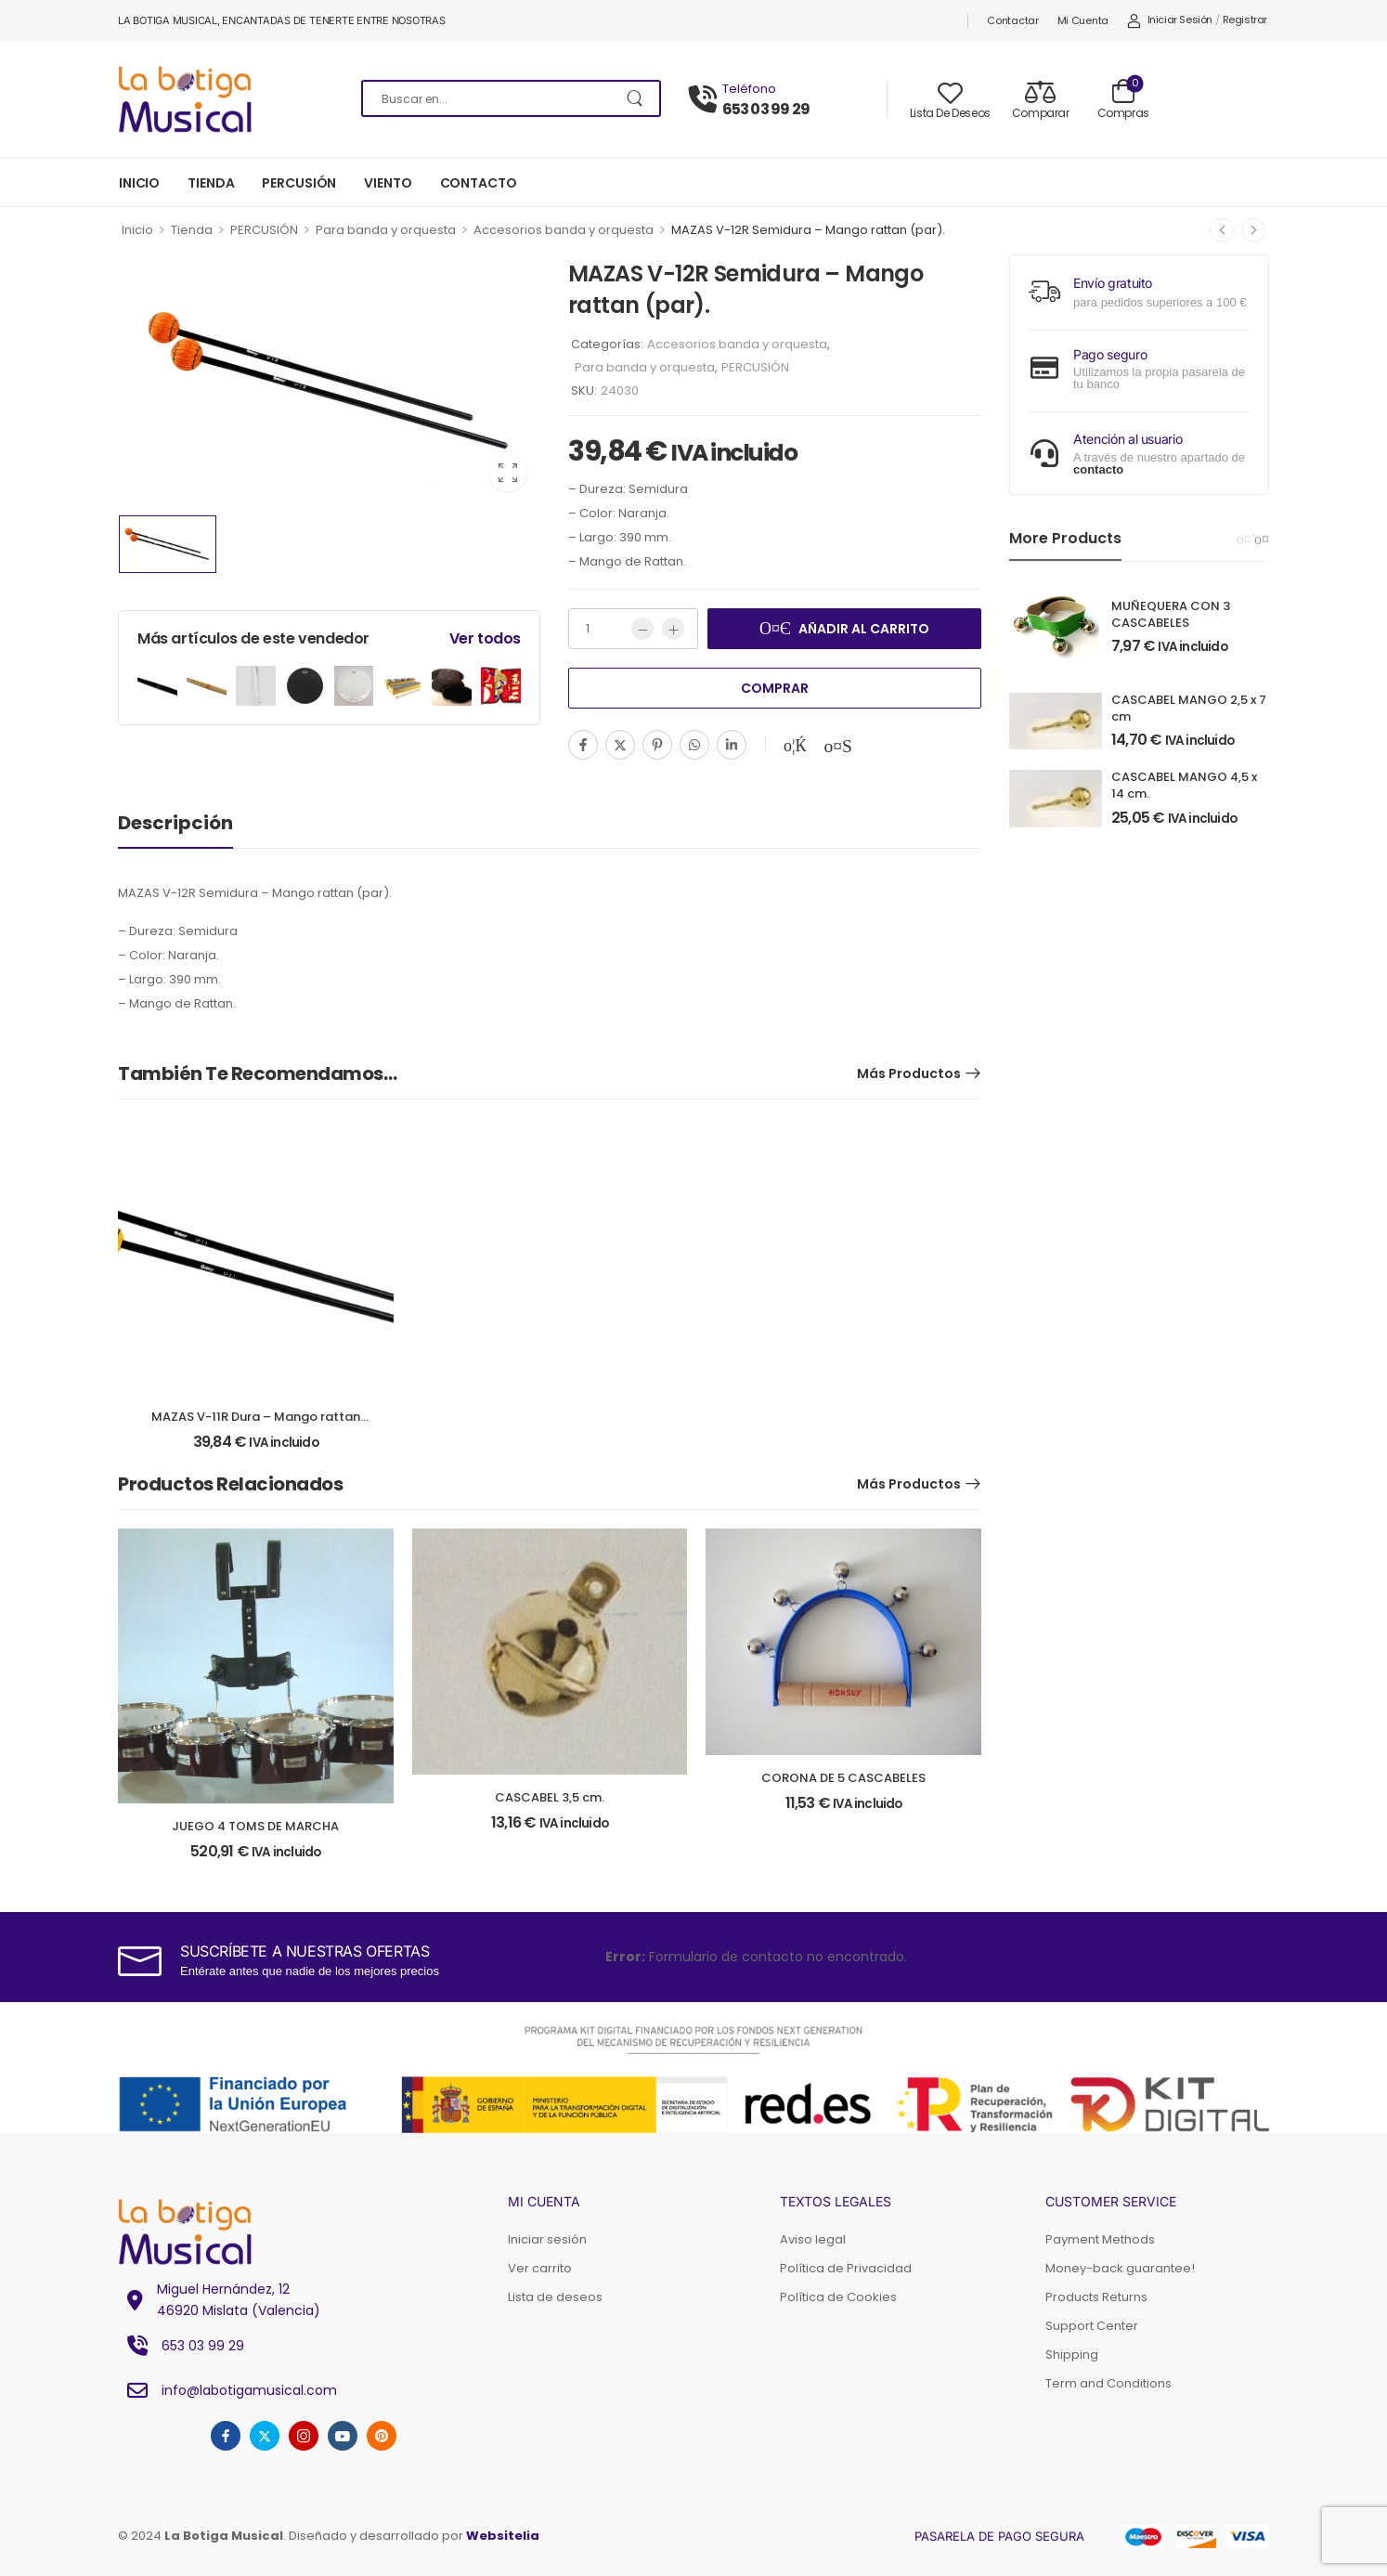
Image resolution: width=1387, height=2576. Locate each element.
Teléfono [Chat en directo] (749, 89)
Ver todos (485, 638)
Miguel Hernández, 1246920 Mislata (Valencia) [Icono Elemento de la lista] (219, 2299)
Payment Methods (1100, 2239)
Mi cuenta (1082, 20)
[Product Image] (329, 379)
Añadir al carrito (863, 628)
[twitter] (264, 2436)
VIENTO (387, 183)
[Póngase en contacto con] (705, 99)
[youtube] (342, 2436)
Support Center (1091, 2326)
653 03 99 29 (766, 109)
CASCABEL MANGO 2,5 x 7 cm (1188, 708)
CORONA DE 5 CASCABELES (843, 1778)
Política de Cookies (838, 2297)
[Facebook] (583, 745)
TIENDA (211, 183)
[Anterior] (1222, 230)
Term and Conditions (1108, 2383)
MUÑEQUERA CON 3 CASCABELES (1170, 614)
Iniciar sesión (547, 2239)
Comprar (775, 688)
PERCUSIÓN (299, 183)
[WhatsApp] (694, 745)
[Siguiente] (1253, 230)
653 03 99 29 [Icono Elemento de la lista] (181, 2345)
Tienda (192, 230)
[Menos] (642, 629)
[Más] (673, 629)
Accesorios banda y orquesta (563, 230)
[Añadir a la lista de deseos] (795, 746)
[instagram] (303, 2436)
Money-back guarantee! (1120, 2268)
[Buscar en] (511, 98)
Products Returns (1096, 2297)
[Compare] (1040, 99)
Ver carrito (540, 2268)
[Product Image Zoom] (507, 472)
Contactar (1012, 20)
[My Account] (1169, 20)
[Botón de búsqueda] (636, 98)
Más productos (909, 1073)
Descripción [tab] (175, 823)
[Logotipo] (225, 99)
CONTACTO (478, 183)
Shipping (1071, 2354)
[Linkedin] (731, 745)
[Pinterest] (657, 745)
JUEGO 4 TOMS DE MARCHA (255, 1826)
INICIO (139, 183)
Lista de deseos (555, 2297)
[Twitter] (620, 745)
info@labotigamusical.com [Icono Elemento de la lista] (227, 2390)
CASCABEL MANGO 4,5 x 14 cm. (1184, 785)
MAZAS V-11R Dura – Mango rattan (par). (255, 1425)
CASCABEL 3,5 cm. (549, 1797)
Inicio (137, 230)
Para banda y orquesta (386, 230)
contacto (1098, 469)
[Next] (1261, 539)
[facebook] (225, 2436)
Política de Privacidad (846, 2268)
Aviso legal (813, 2239)
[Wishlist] (950, 99)
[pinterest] (381, 2436)
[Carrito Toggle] (1123, 98)
